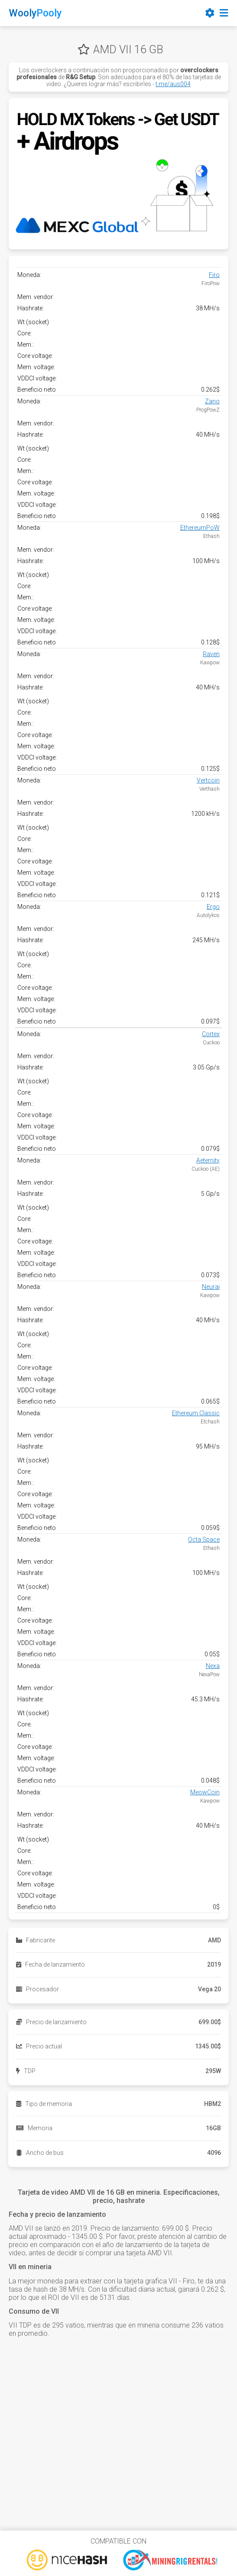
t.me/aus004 (173, 83)
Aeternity (208, 1160)
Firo (214, 274)
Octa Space (204, 1539)
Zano (212, 401)
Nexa (213, 1665)
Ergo (213, 906)
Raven (211, 653)
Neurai (211, 1286)
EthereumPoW (200, 527)
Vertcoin (208, 780)
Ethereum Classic (196, 1413)
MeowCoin (205, 1792)
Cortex (211, 1033)
